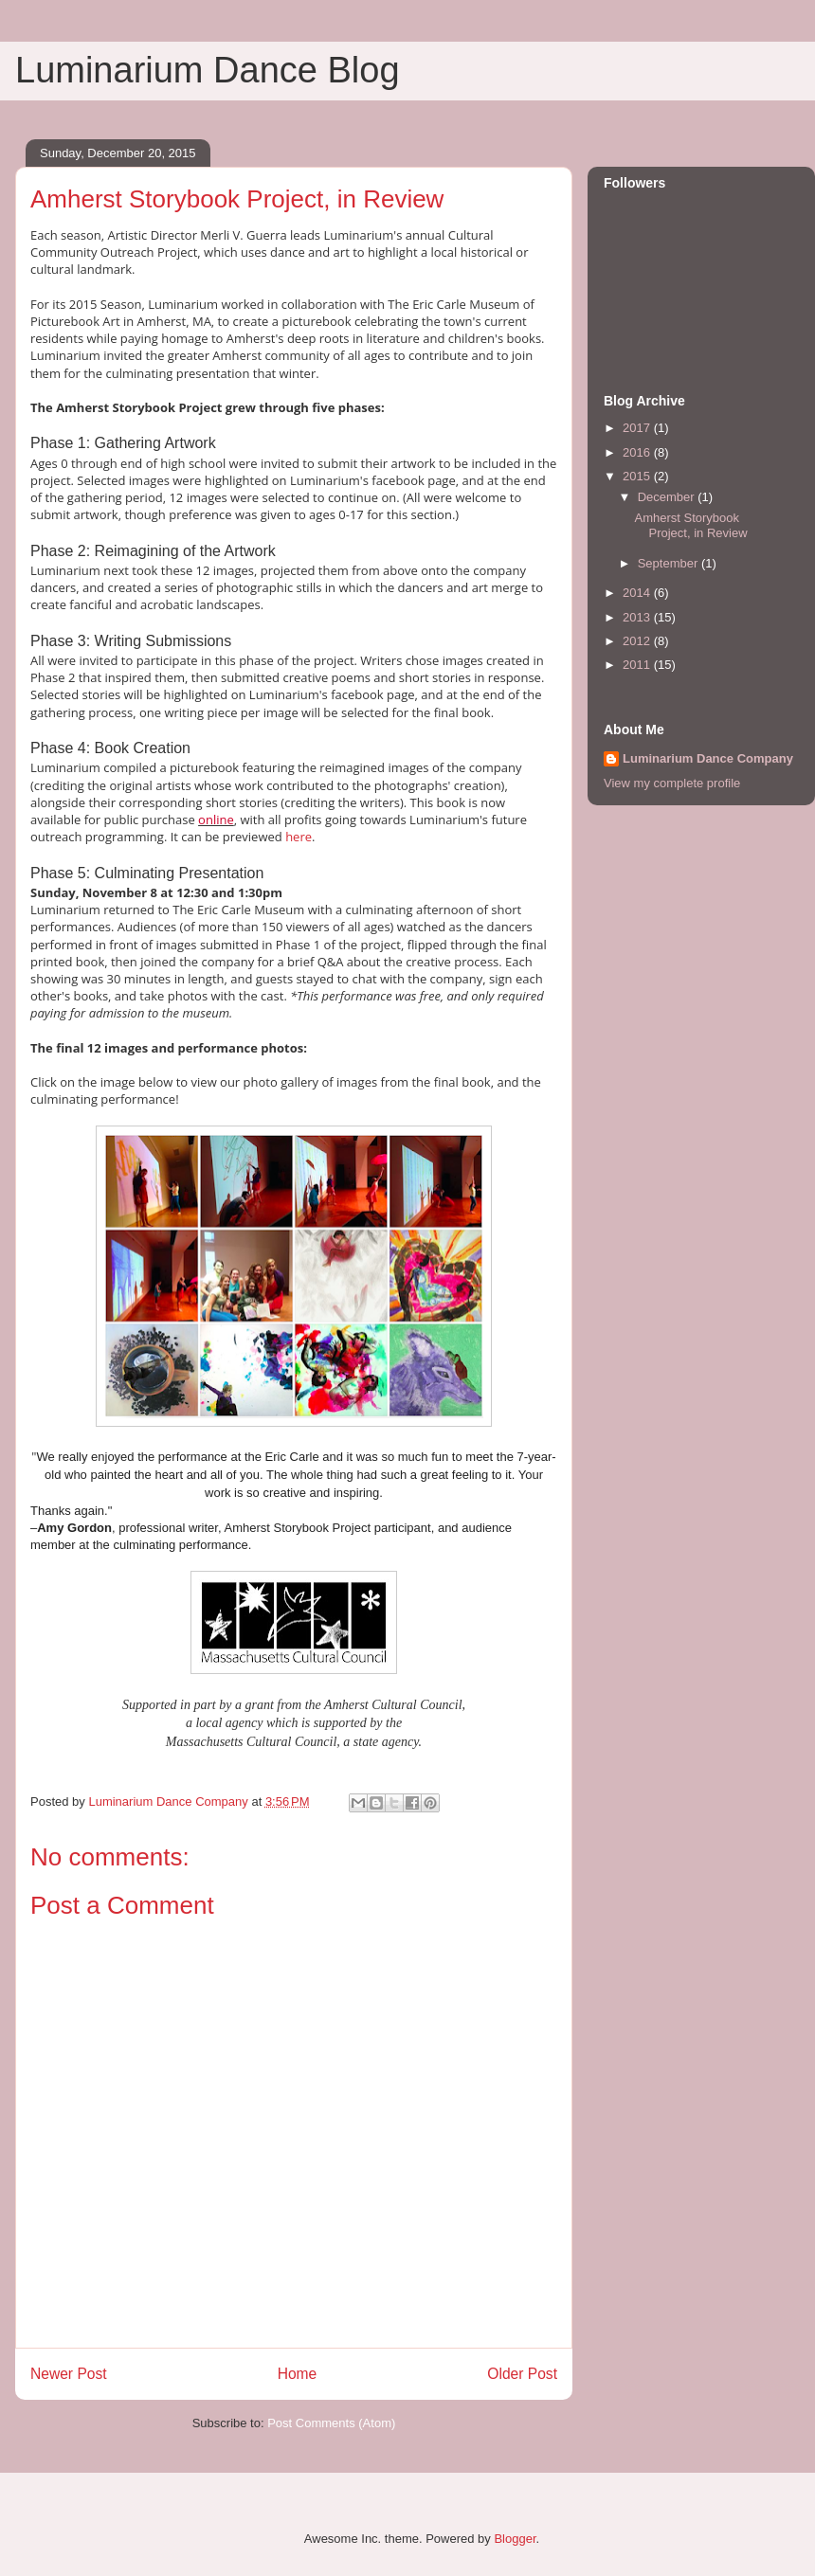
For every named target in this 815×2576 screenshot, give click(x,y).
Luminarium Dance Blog (207, 70)
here (298, 836)
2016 (638, 452)
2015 (638, 476)
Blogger (514, 2538)
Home (297, 2374)
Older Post (522, 2374)
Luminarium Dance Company (708, 758)
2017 (638, 428)
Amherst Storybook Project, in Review (690, 525)
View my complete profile (672, 783)
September (669, 563)
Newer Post (68, 2374)
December (668, 497)
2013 (638, 617)
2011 (638, 665)
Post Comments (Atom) (331, 2423)
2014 (638, 592)
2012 (638, 641)
